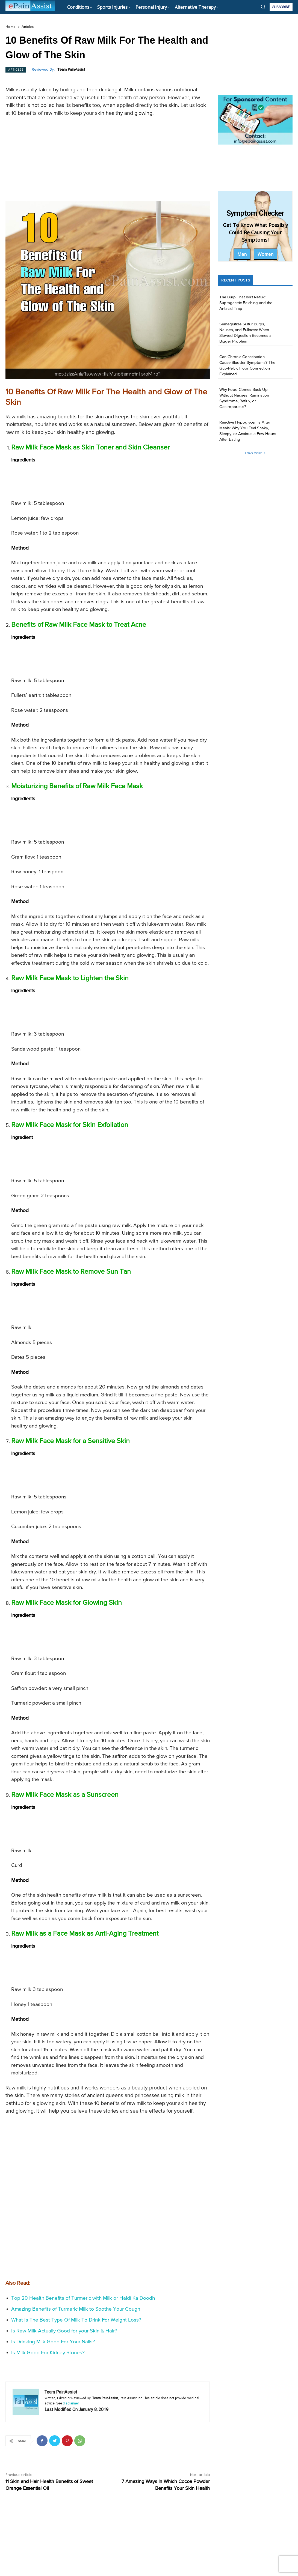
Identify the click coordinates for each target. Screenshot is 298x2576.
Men (242, 254)
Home (10, 27)
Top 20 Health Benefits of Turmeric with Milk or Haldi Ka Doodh (83, 2298)
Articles (28, 27)
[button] (263, 6)
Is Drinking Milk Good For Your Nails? (53, 2341)
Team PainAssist (71, 69)
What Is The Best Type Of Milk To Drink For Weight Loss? (76, 2320)
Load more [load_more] (255, 453)
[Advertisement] (107, 160)
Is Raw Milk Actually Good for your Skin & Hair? (64, 2331)
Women (265, 254)
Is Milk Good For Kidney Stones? (48, 2352)
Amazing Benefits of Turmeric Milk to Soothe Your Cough (75, 2309)
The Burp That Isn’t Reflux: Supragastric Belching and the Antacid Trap (245, 303)
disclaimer (71, 2403)
